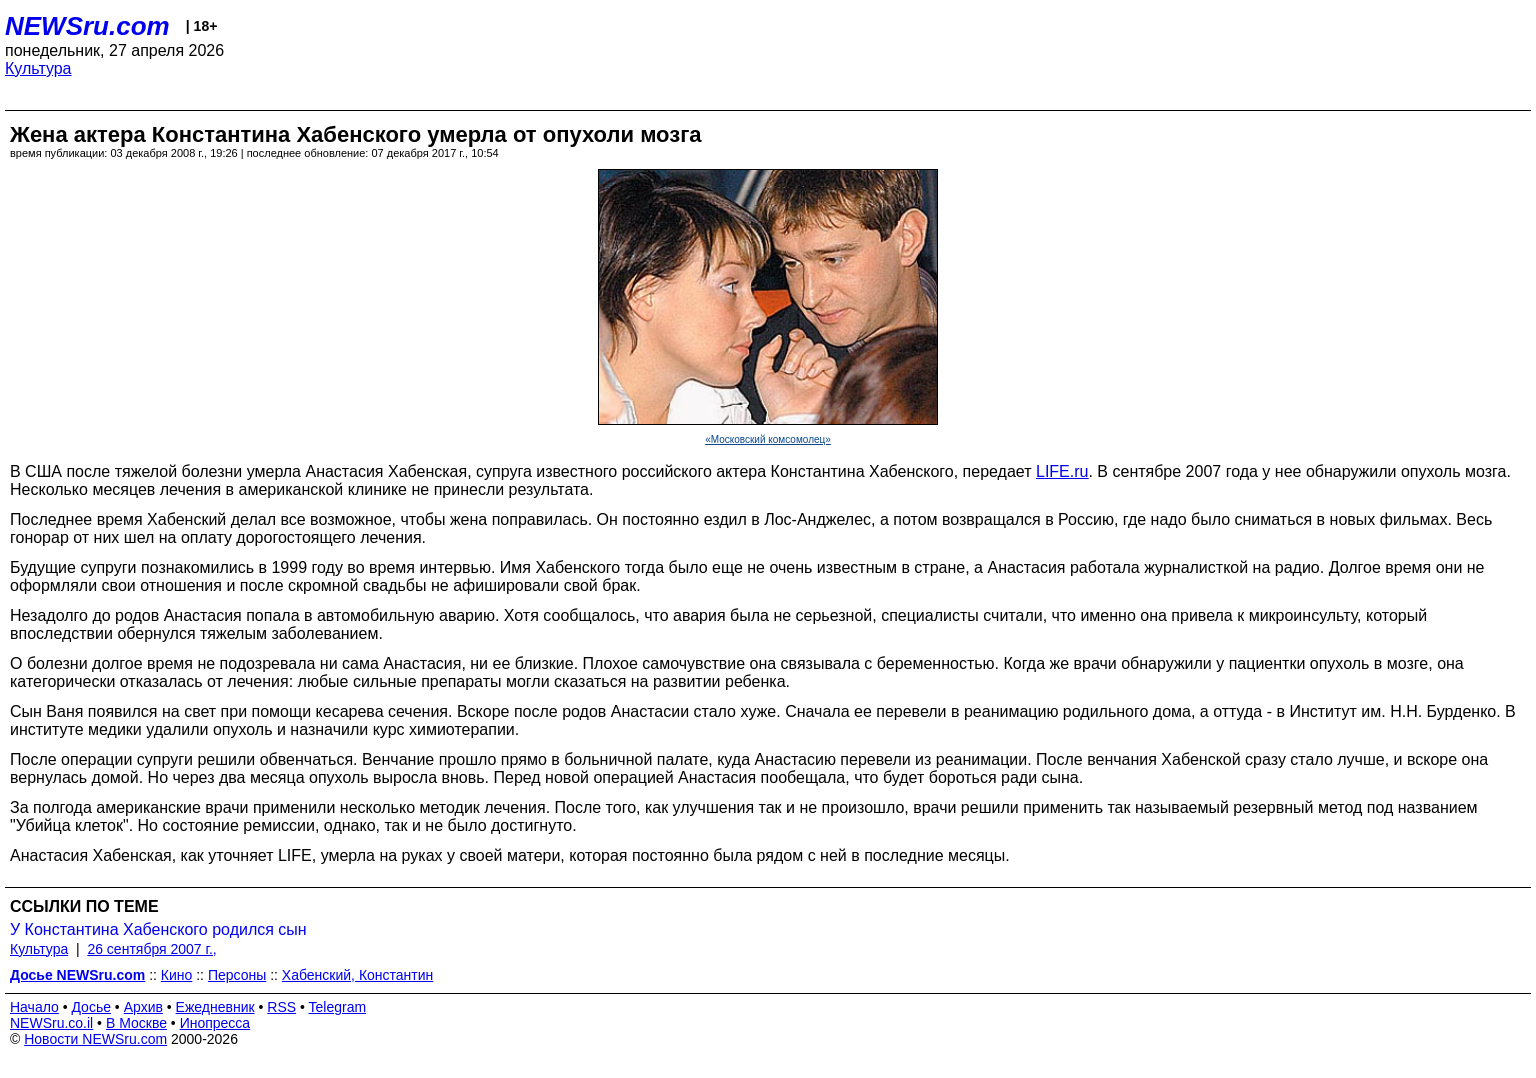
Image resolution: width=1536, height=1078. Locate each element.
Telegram (338, 1007)
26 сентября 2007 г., (151, 949)
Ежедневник (215, 1007)
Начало (34, 1007)
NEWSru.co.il (51, 1023)
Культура (38, 68)
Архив (143, 1007)
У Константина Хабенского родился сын (158, 929)
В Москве (136, 1023)
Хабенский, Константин (357, 975)
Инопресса (215, 1023)
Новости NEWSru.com (95, 1039)
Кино (177, 975)
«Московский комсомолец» (768, 439)
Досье (91, 1007)
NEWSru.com (87, 26)
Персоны (237, 975)
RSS (281, 1007)
